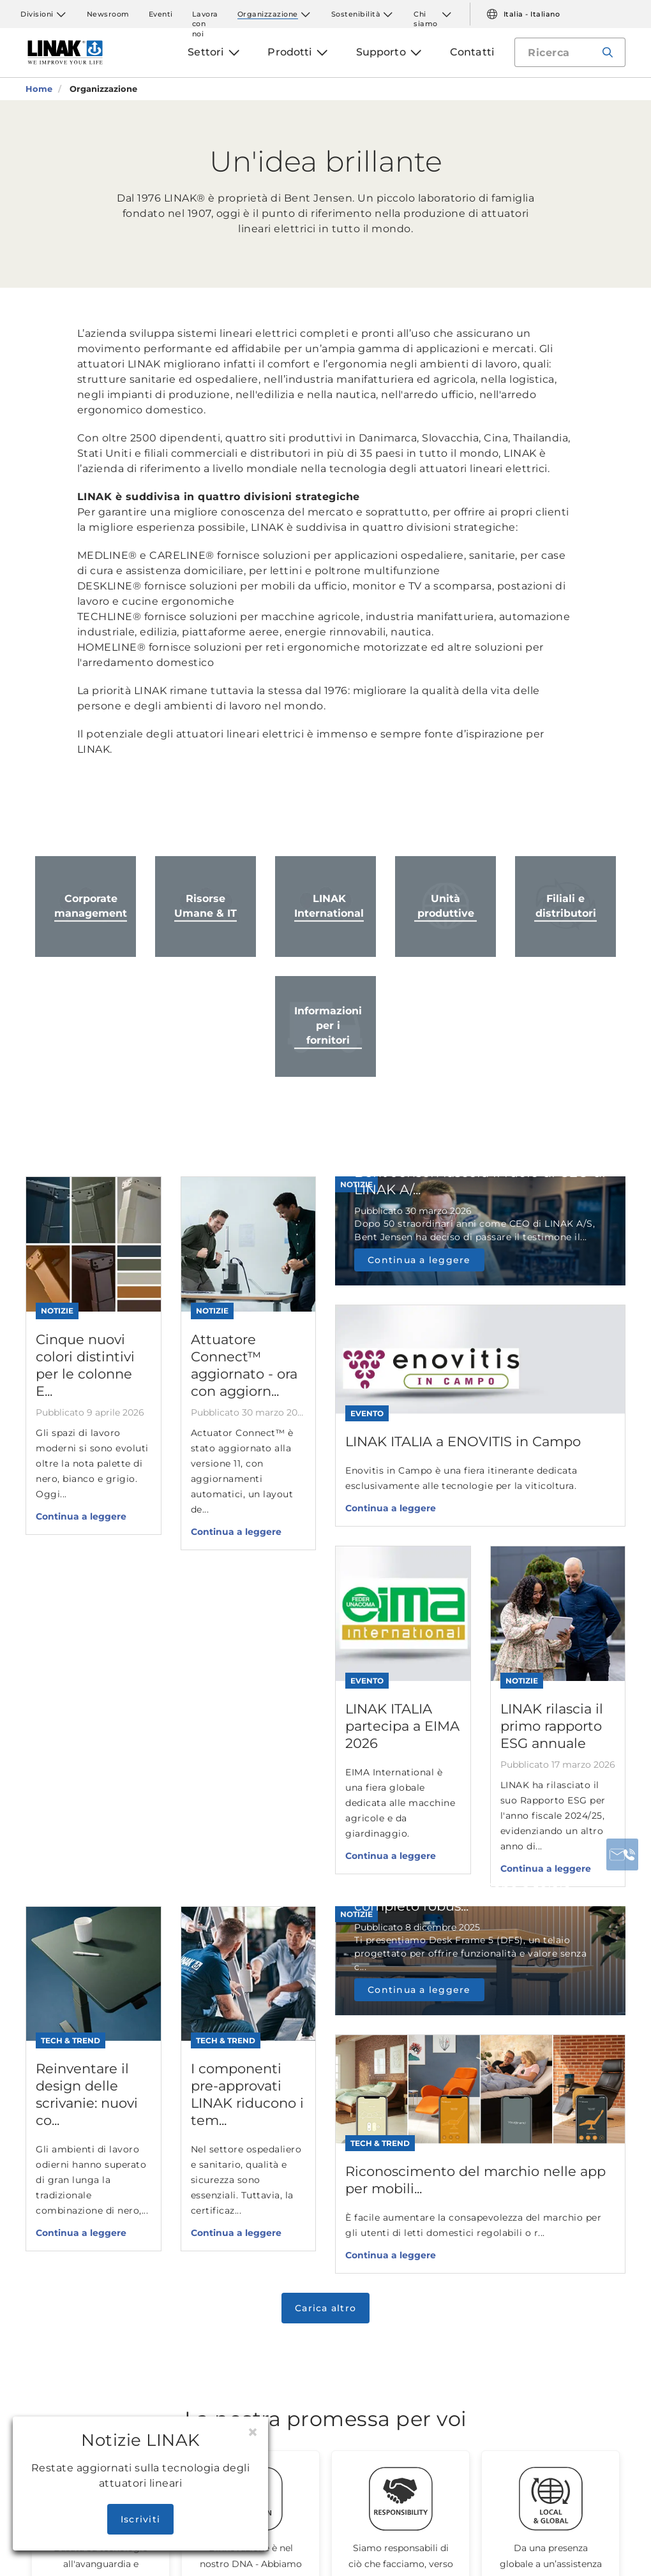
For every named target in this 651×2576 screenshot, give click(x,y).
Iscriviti (140, 2519)
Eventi (161, 14)
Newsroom (108, 14)
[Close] (252, 2432)
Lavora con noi (205, 14)
